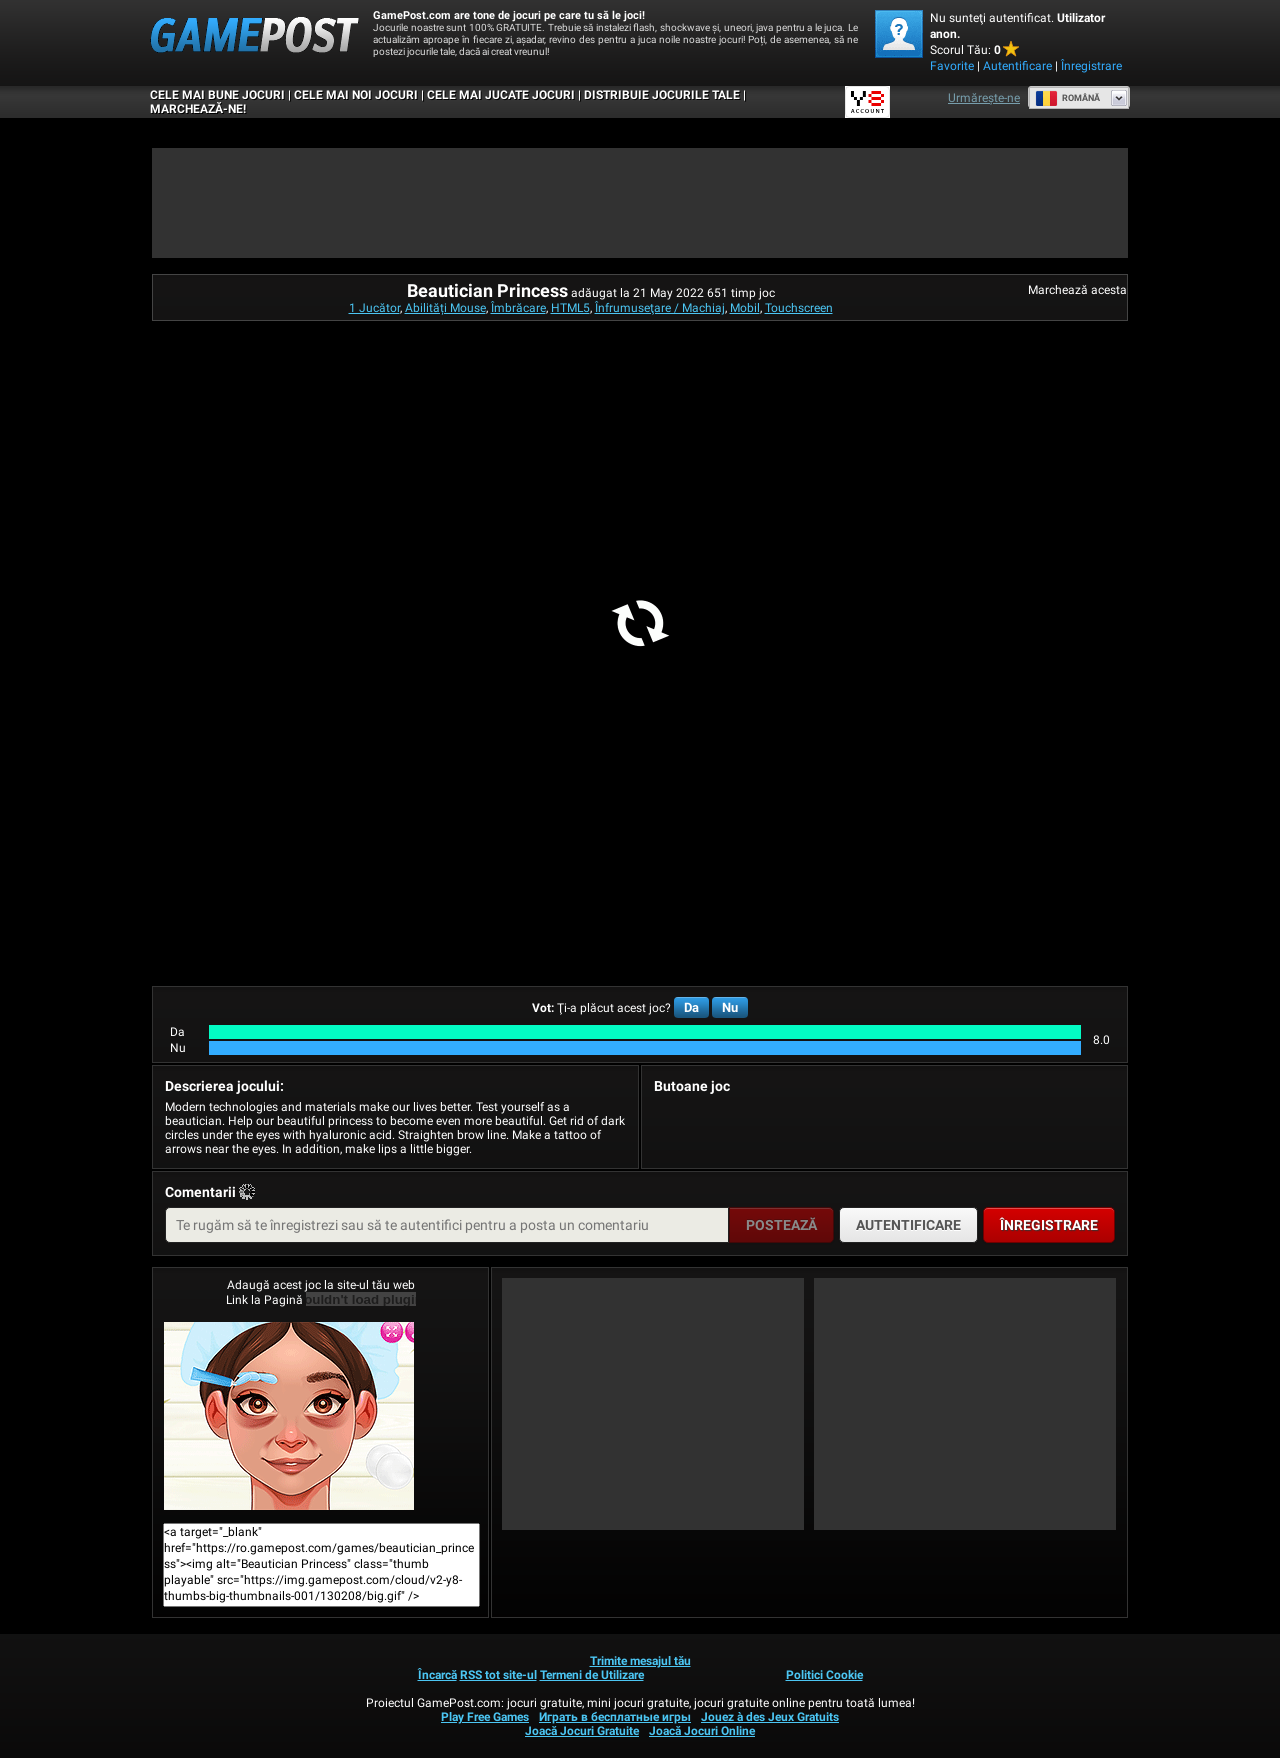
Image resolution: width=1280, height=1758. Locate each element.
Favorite (952, 66)
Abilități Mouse (445, 308)
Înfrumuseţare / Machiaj (660, 308)
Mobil (745, 308)
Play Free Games (485, 1717)
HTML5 (570, 308)
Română (1067, 98)
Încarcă (437, 1675)
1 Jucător (374, 308)
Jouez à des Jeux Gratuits (770, 1717)
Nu (730, 1007)
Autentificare (1017, 66)
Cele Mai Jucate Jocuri (501, 95)
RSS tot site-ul (498, 1675)
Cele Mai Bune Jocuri (217, 95)
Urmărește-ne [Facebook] (984, 98)
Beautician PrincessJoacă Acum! (289, 1416)
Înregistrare (1091, 66)
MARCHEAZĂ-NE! (198, 109)
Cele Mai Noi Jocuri (356, 95)
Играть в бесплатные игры (615, 1717)
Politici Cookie (824, 1675)
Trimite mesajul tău (640, 1661)
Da (691, 1007)
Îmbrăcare (518, 308)
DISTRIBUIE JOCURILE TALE (662, 95)
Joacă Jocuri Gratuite (582, 1731)
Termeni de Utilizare (592, 1675)
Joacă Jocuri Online (702, 1731)
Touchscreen (799, 308)
